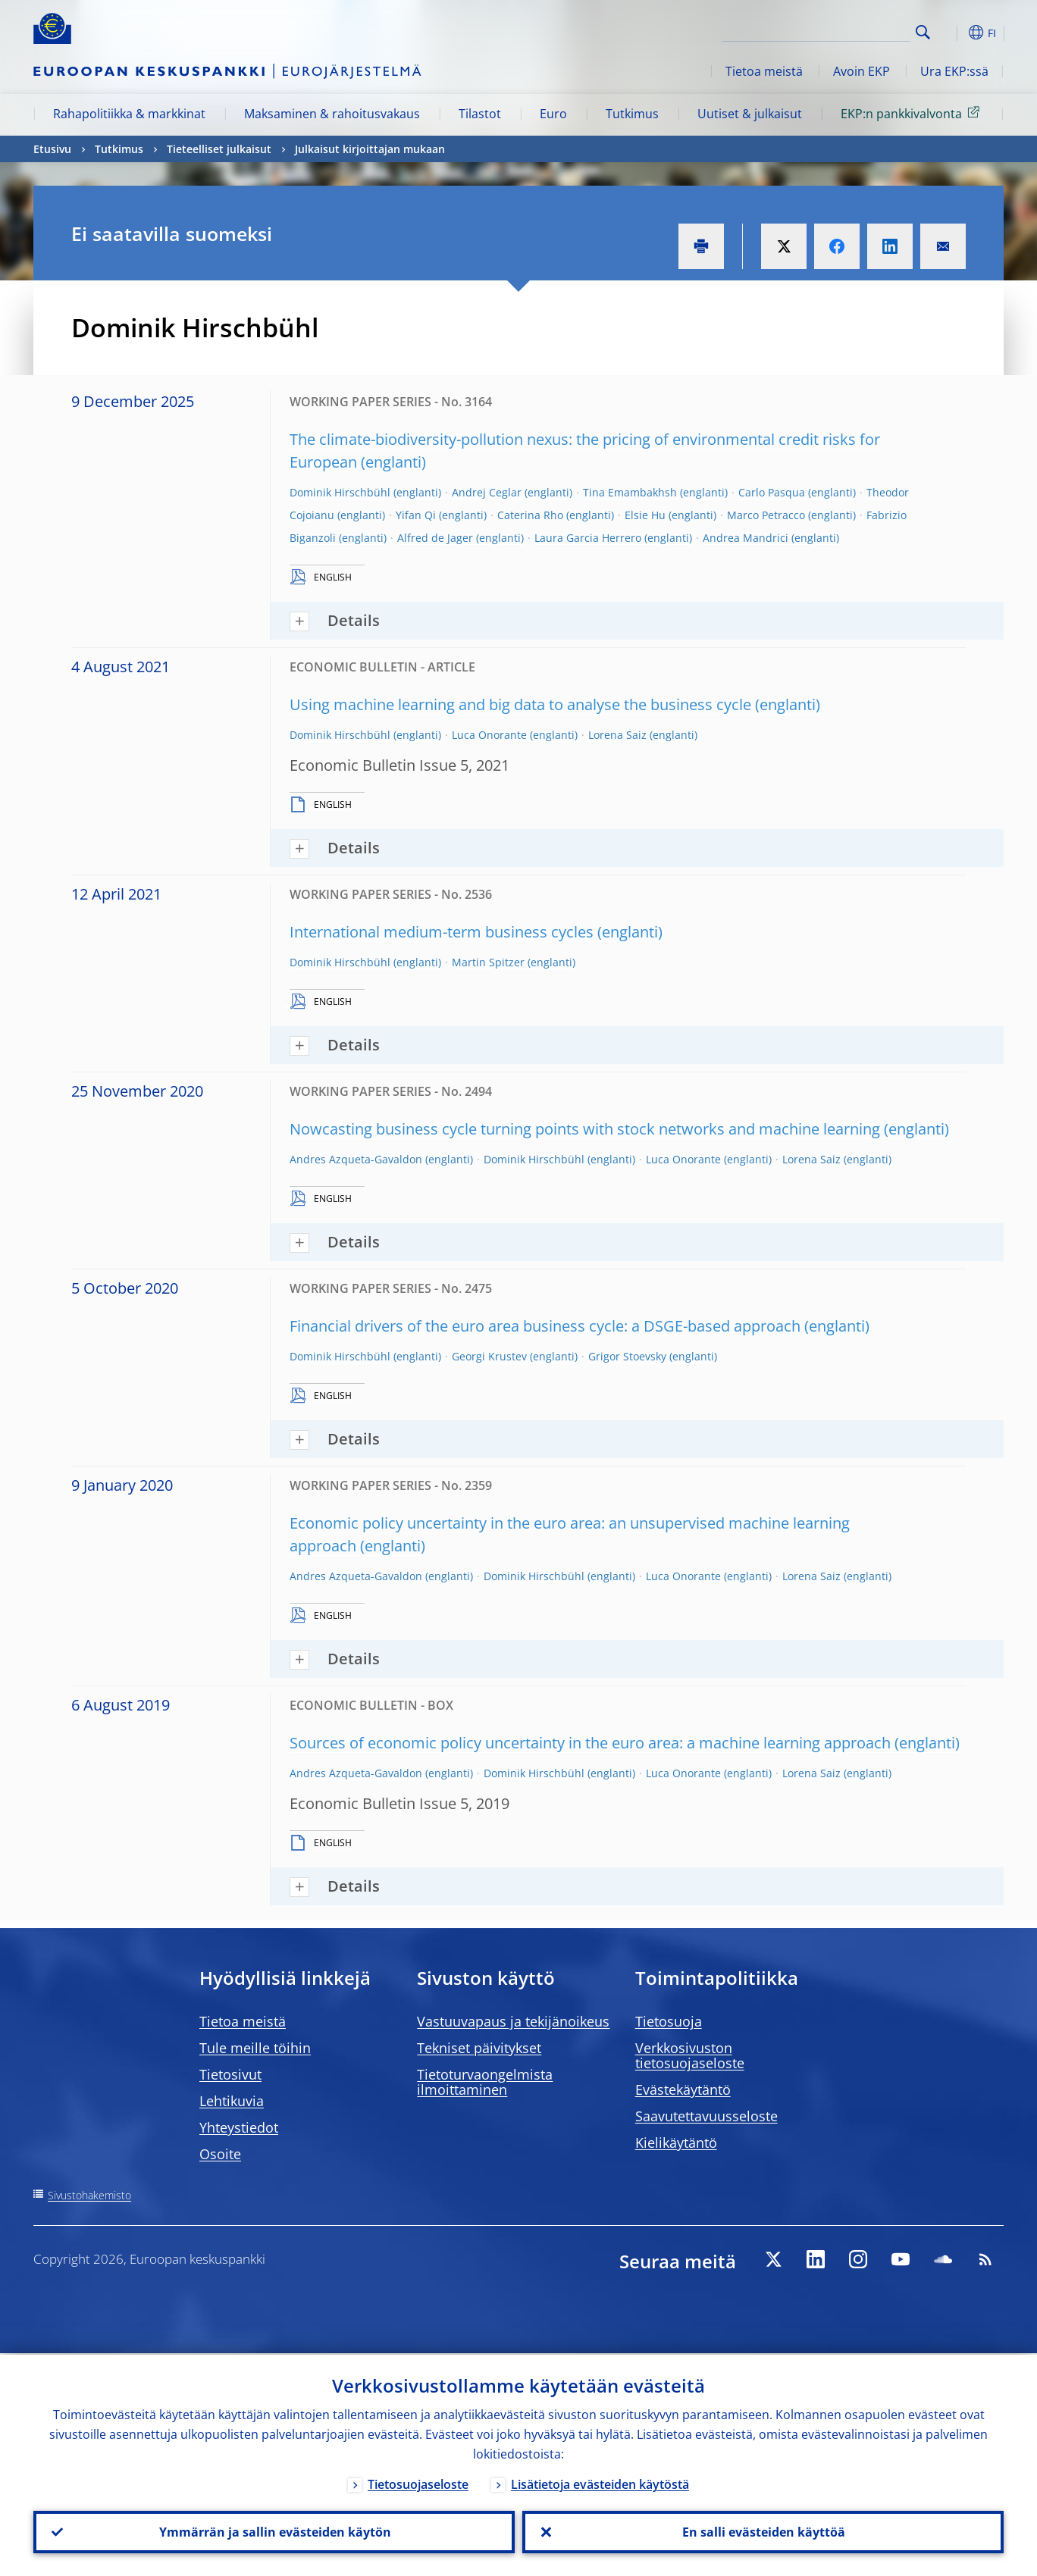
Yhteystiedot (238, 2127)
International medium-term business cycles (442, 932)
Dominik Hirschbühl (340, 492)
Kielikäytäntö (676, 2142)
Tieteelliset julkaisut (219, 149)
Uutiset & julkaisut (749, 113)
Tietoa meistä (764, 71)
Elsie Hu (645, 515)
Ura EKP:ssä (954, 71)
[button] (951, 32)
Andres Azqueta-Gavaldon (356, 1159)
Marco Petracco (766, 515)
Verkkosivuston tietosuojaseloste (689, 2055)
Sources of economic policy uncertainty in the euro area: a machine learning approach (590, 1742)
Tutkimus (632, 113)
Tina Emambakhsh (630, 492)
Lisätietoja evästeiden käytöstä (600, 2482)
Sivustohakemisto (89, 2195)
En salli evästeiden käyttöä (762, 2531)
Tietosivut (230, 2074)
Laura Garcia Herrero (587, 538)
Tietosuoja (668, 2021)
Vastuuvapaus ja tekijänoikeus (513, 2021)
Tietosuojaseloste (418, 2482)
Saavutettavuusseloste (706, 2116)
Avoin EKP (861, 71)
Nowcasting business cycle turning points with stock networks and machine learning (585, 1129)
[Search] (834, 30)
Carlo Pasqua (771, 492)
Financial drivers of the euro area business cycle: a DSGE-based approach (545, 1326)
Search (922, 32)
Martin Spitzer (488, 962)
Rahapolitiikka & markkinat (129, 113)
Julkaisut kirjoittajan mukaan (370, 149)
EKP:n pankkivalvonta (913, 113)
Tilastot (480, 113)
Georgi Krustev (489, 1356)
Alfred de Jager (435, 538)
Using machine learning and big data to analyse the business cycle (520, 704)
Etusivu (52, 149)
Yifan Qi (416, 515)
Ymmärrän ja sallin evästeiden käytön (274, 2531)
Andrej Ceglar (487, 492)
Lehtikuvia (231, 2101)
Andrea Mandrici (745, 538)
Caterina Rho (530, 515)
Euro (553, 113)
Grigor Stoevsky (627, 1356)
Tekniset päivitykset (479, 2048)
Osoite (220, 2154)
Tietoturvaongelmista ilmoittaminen (485, 2082)
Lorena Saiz (617, 735)
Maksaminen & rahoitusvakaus (332, 113)
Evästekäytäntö (683, 2089)
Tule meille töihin (255, 2048)
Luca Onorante (489, 735)
